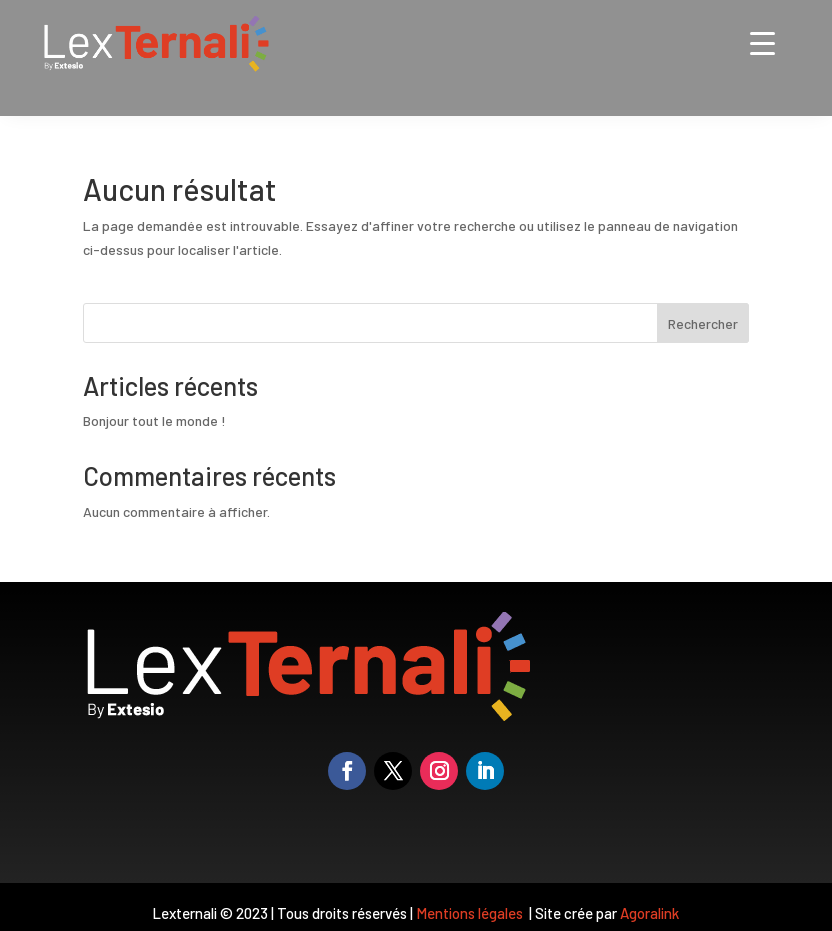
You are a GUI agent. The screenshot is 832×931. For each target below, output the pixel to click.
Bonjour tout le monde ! (154, 420)
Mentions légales (471, 913)
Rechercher (703, 323)
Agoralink (649, 913)
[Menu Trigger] (762, 42)
